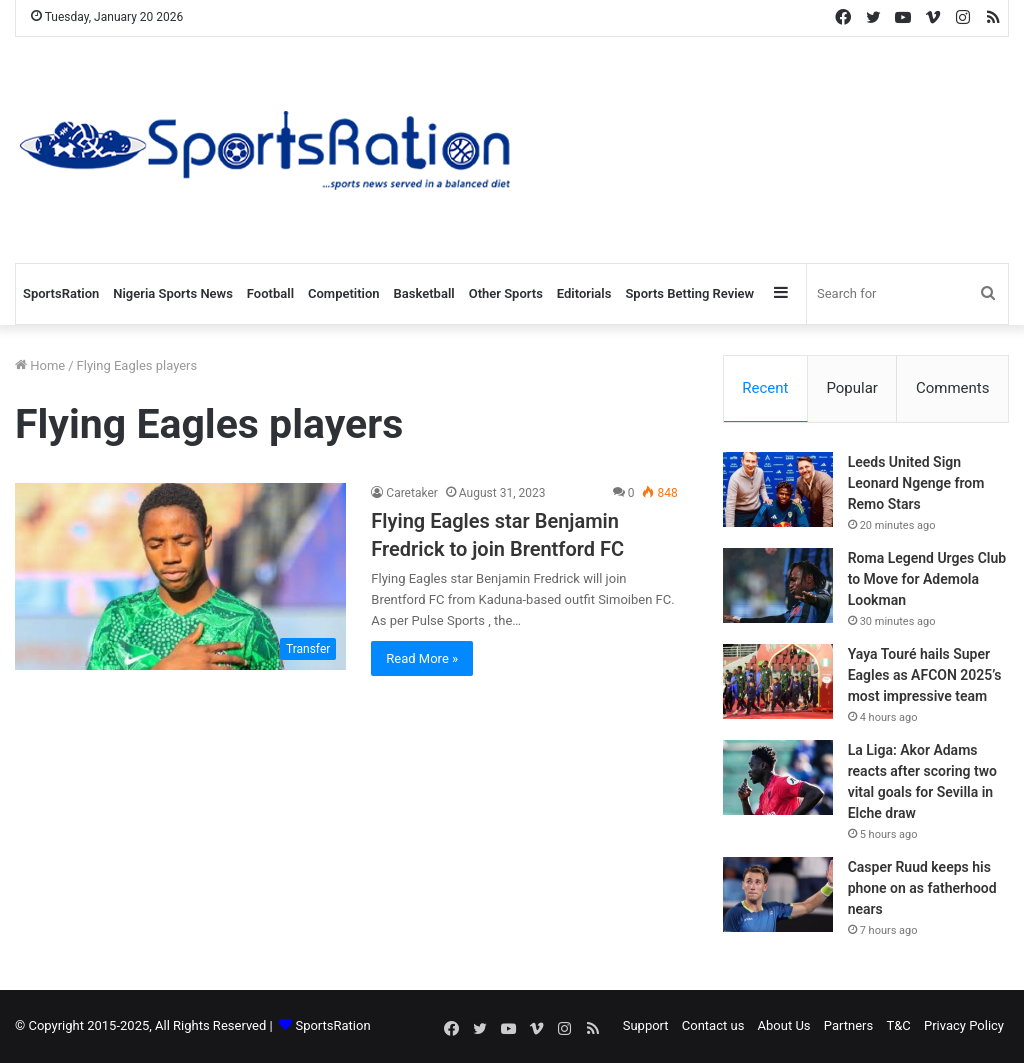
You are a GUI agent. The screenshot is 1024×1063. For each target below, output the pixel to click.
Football (270, 293)
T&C (898, 1026)
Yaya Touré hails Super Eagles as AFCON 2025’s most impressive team (925, 676)
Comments (953, 388)
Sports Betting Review (689, 293)
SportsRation (61, 293)
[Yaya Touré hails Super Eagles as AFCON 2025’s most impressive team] (778, 682)
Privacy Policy (964, 1026)
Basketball (424, 293)
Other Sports (506, 293)
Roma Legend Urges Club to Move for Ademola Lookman (927, 580)
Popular (852, 388)
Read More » (422, 658)
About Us (784, 1026)
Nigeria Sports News (173, 293)
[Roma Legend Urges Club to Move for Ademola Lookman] (778, 586)
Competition (344, 293)
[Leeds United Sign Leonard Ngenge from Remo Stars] (778, 490)
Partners (848, 1026)
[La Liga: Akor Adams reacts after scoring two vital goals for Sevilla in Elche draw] (778, 778)
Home (40, 365)
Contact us (713, 1026)
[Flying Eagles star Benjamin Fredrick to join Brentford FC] (180, 576)
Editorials (584, 293)
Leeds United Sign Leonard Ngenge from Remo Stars (916, 484)
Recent (765, 388)
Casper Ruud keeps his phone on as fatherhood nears (922, 889)
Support (646, 1026)
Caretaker (412, 493)
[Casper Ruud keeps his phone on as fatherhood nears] (778, 895)
